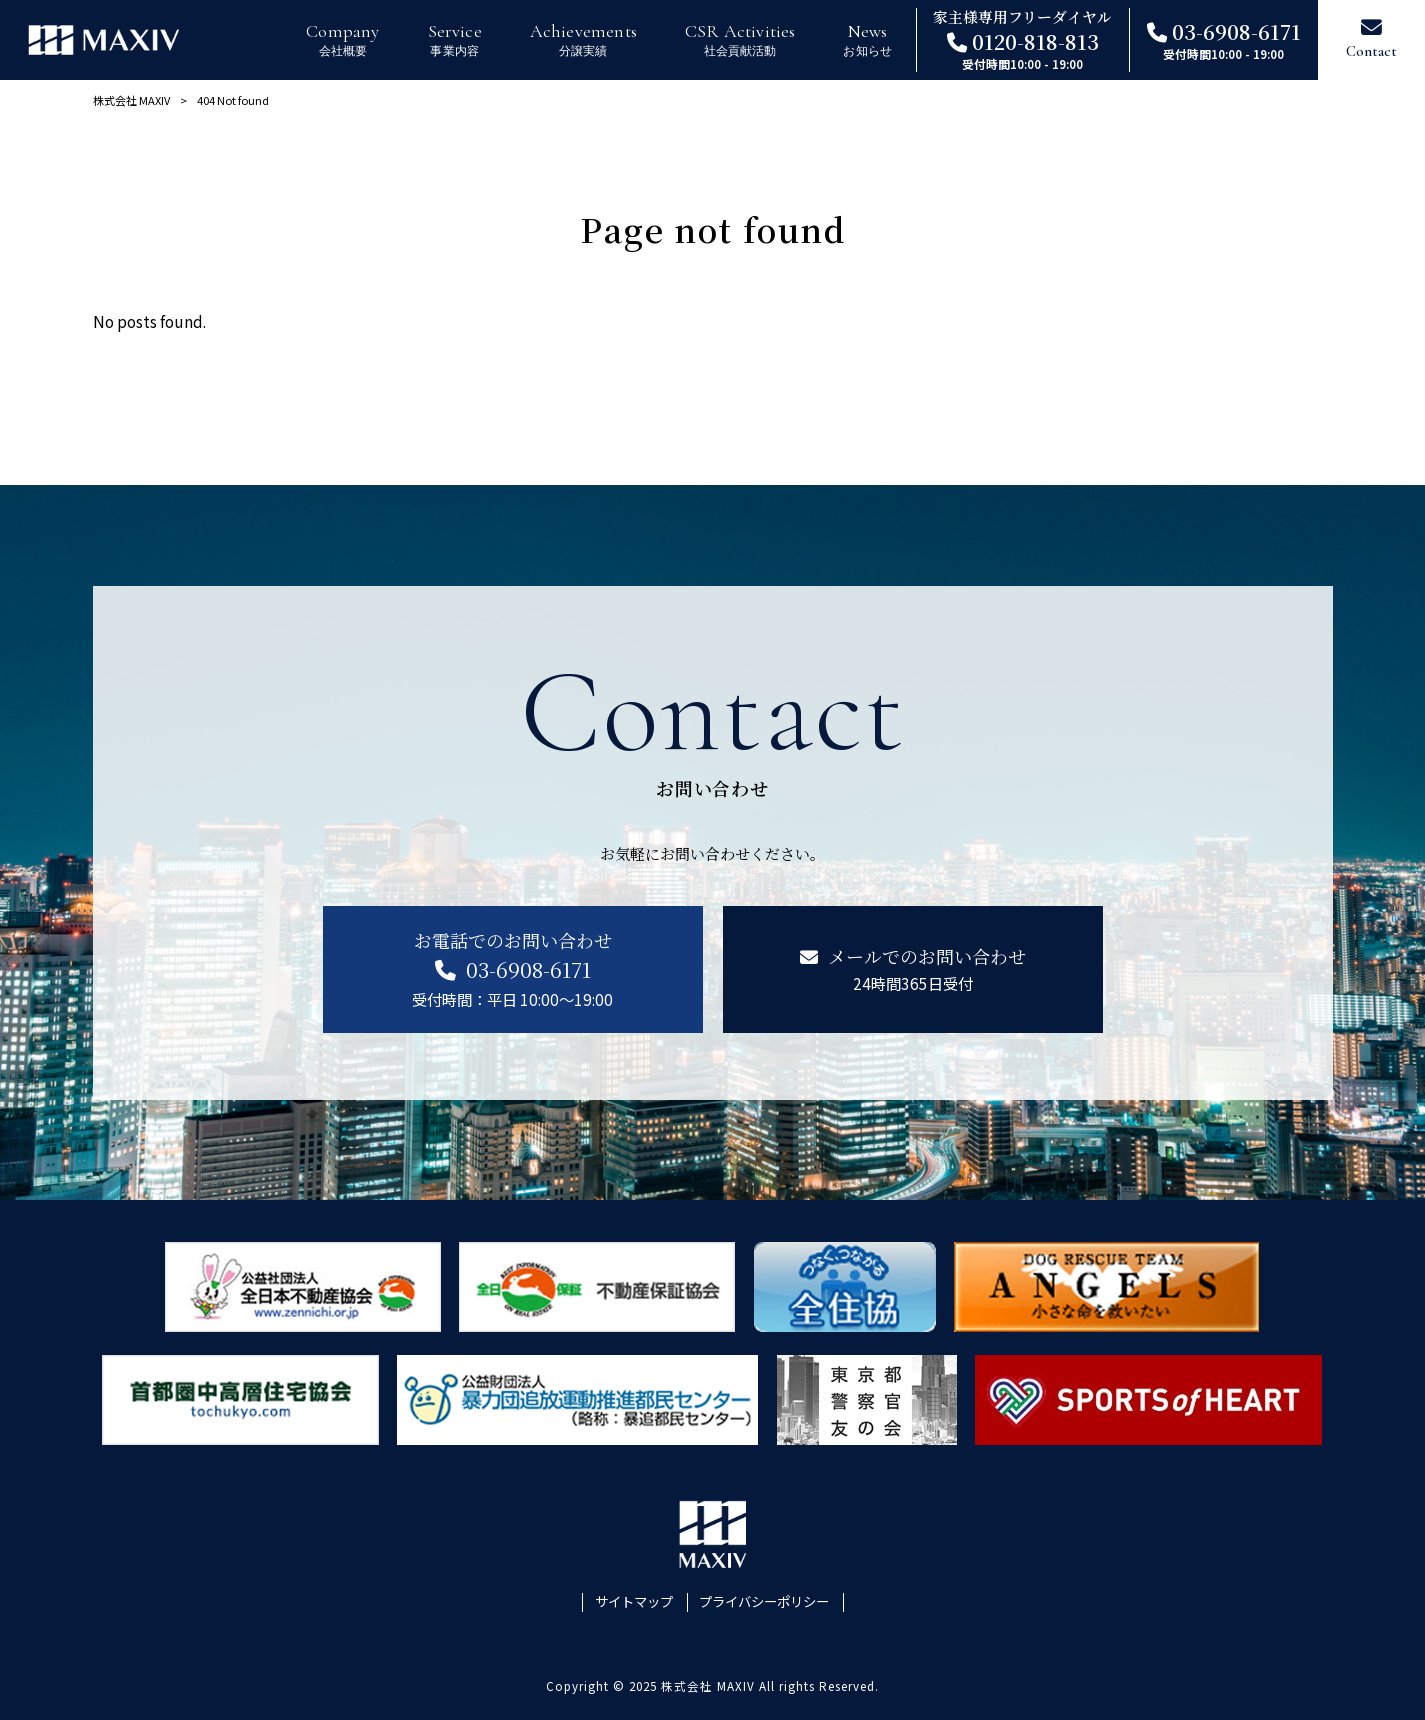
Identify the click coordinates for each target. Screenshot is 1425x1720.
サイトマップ (634, 1602)
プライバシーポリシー (764, 1602)
